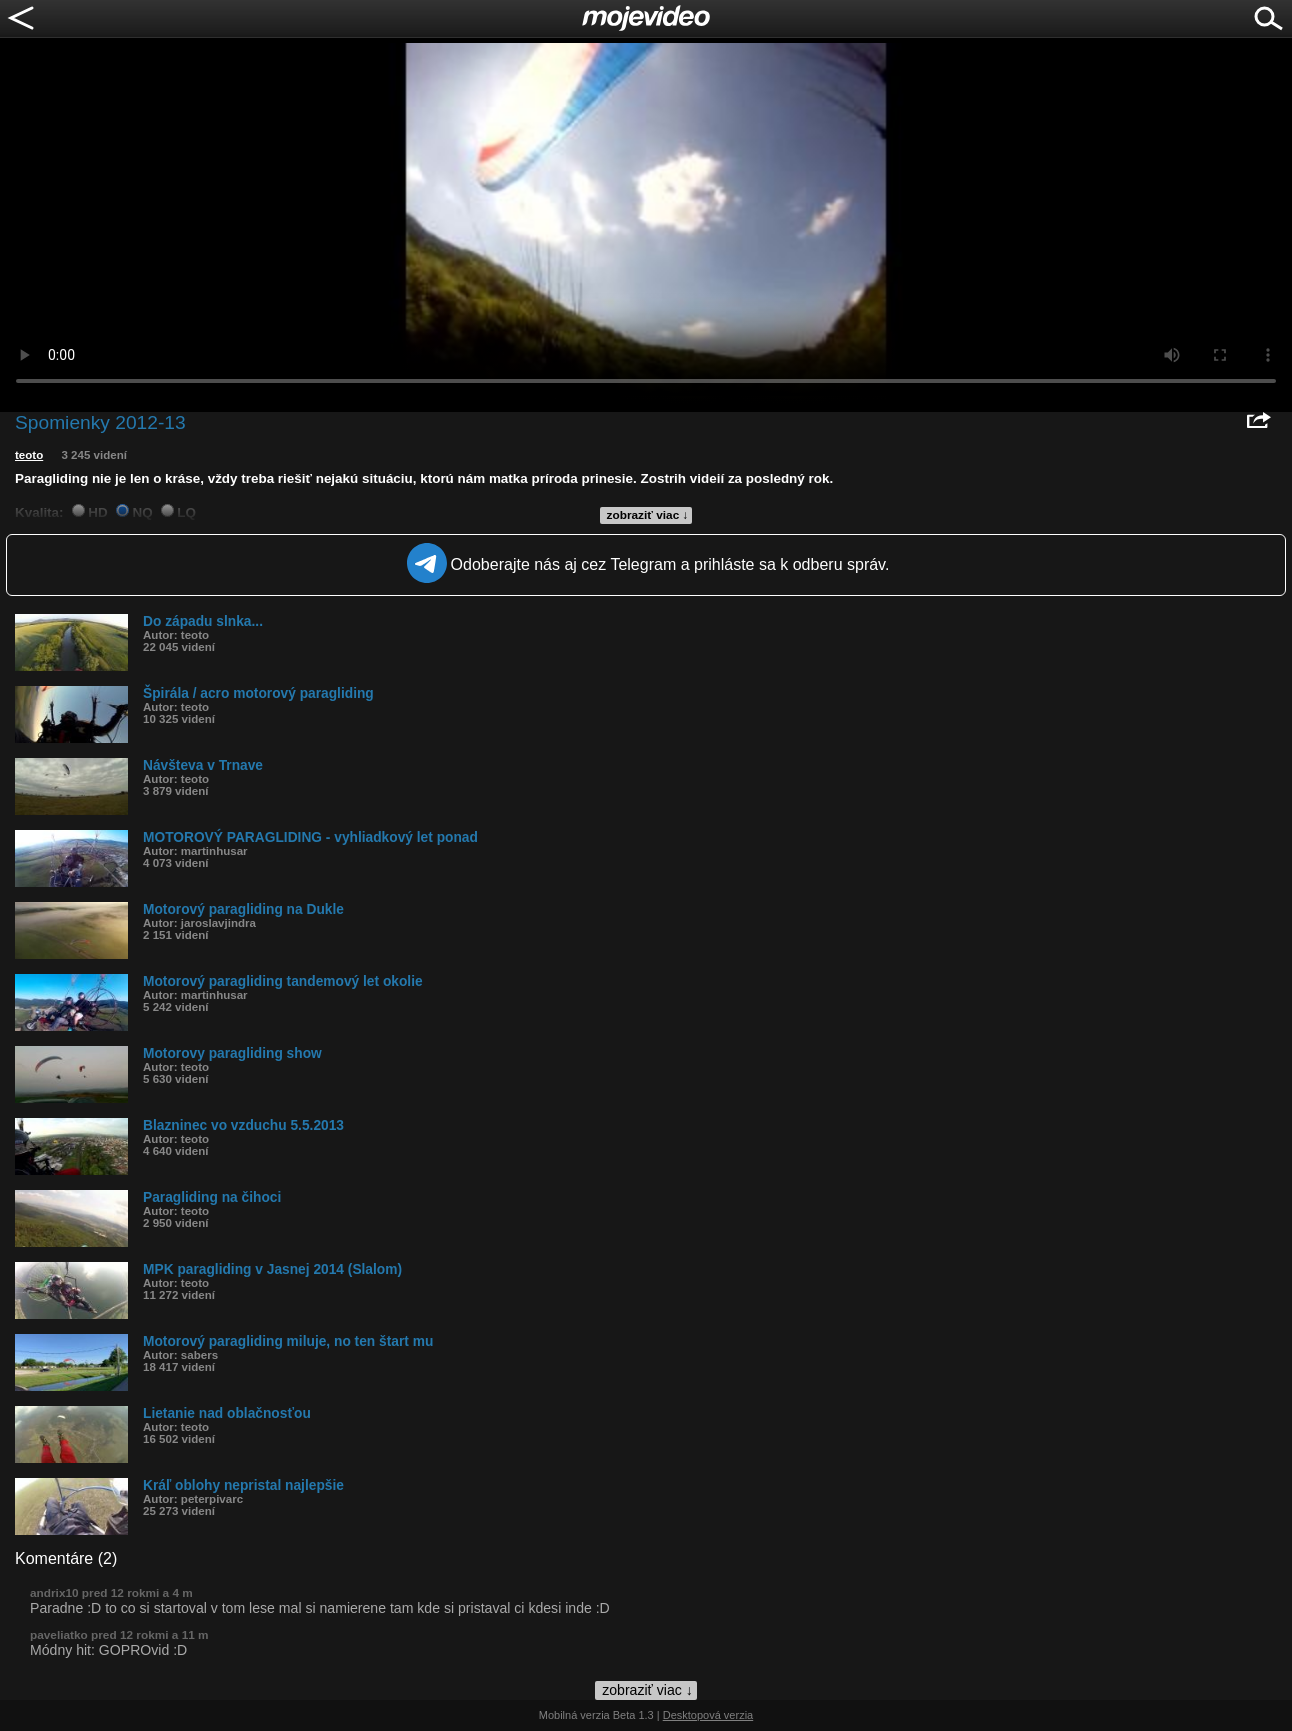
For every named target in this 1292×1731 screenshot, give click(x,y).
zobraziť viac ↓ (648, 515)
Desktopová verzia (708, 1715)
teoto (29, 455)
